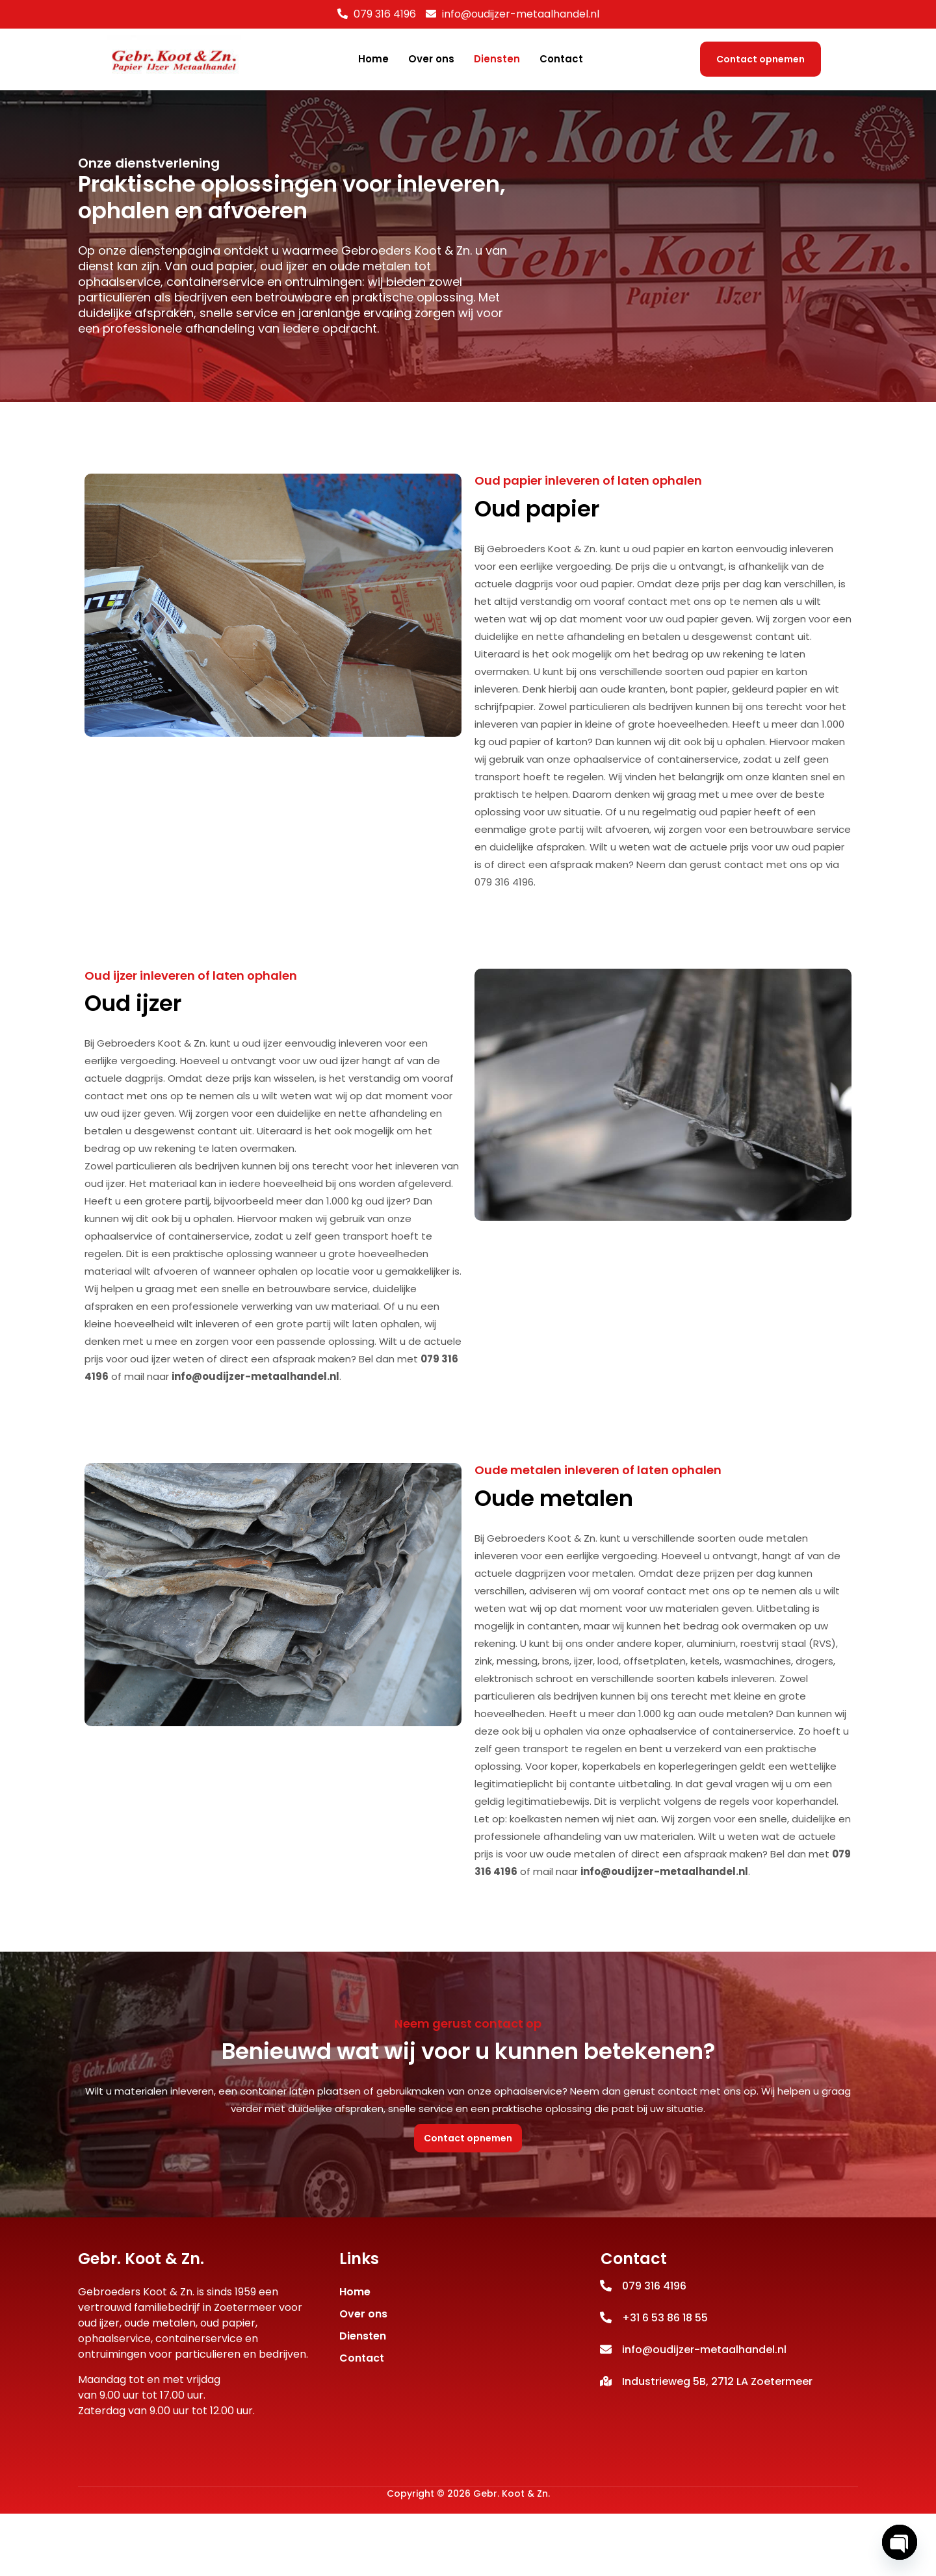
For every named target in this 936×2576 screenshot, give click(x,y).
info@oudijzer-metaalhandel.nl (255, 1430)
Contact (561, 59)
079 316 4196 (385, 13)
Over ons (431, 59)
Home (373, 59)
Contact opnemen (760, 59)
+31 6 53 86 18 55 (665, 2378)
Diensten (497, 59)
